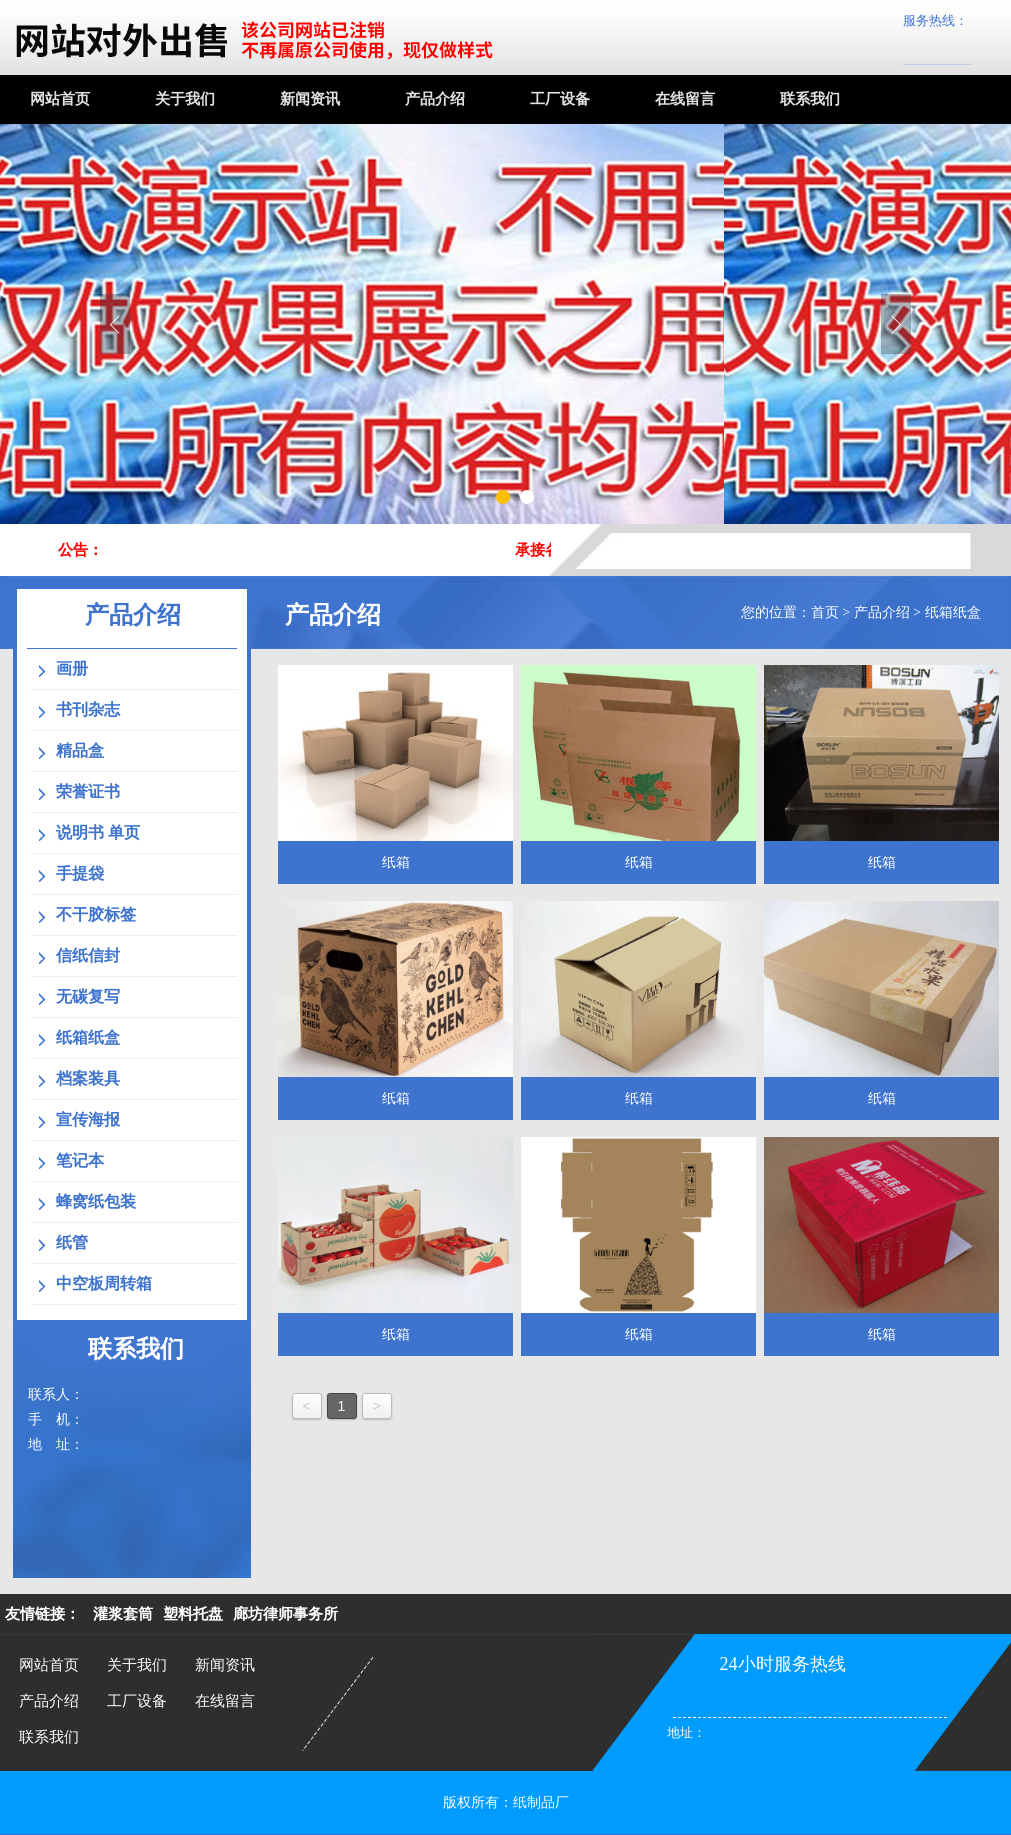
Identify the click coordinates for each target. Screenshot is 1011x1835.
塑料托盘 (193, 1614)
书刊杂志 (88, 709)
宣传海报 (88, 1119)
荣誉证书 (88, 791)
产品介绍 (435, 99)
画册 (72, 668)
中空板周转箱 (104, 1283)
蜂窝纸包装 (96, 1201)
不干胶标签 (96, 914)
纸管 (72, 1242)
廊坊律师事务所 (285, 1614)
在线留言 (685, 99)
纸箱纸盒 (953, 612)
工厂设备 (560, 99)
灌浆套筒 (123, 1614)
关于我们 (185, 99)
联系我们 (810, 99)
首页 (825, 612)
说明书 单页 (98, 832)
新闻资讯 (310, 99)
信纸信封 (88, 955)
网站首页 (60, 99)
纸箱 (396, 862)
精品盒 (80, 750)
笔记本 (80, 1160)
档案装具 (88, 1078)
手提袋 (80, 873)
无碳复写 (88, 996)
